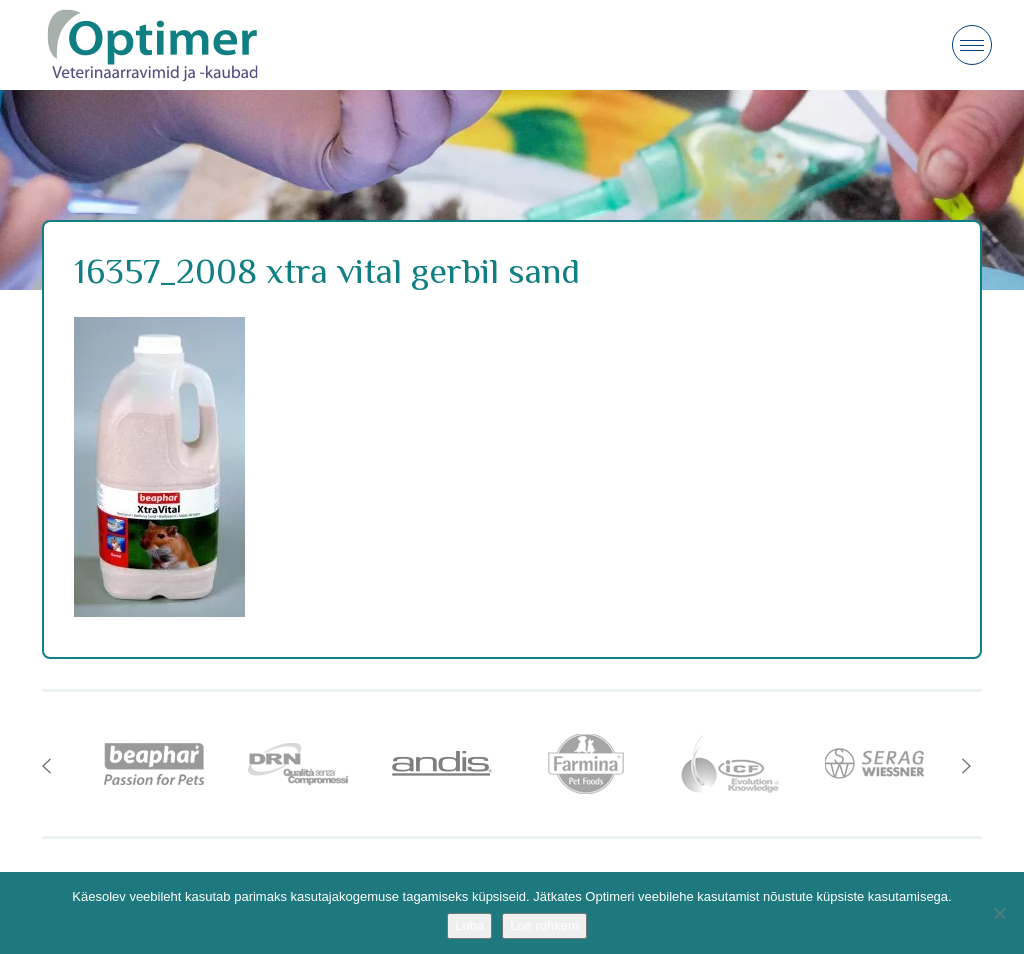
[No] (999, 913)
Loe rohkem (544, 925)
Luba (469, 925)
